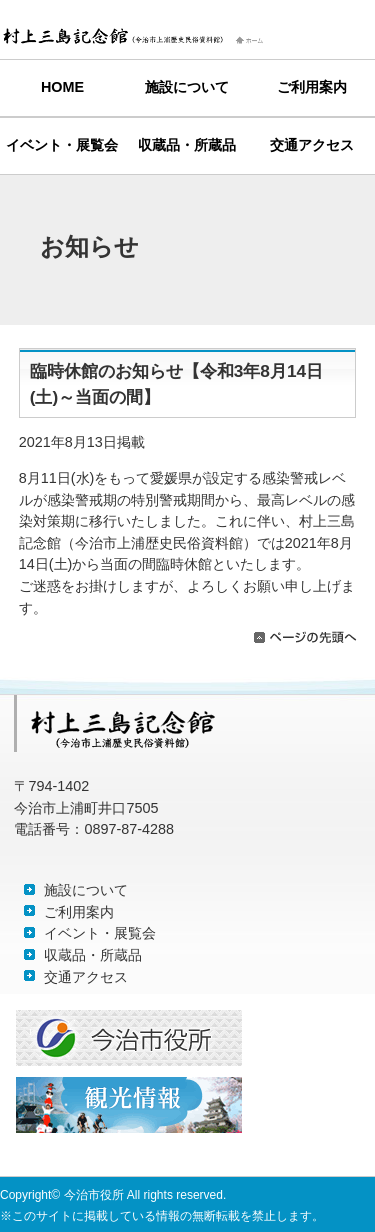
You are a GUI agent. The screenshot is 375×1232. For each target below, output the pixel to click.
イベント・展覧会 (62, 145)
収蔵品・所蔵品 (187, 145)
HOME (62, 87)
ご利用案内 (312, 87)
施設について (187, 87)
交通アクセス (312, 145)
